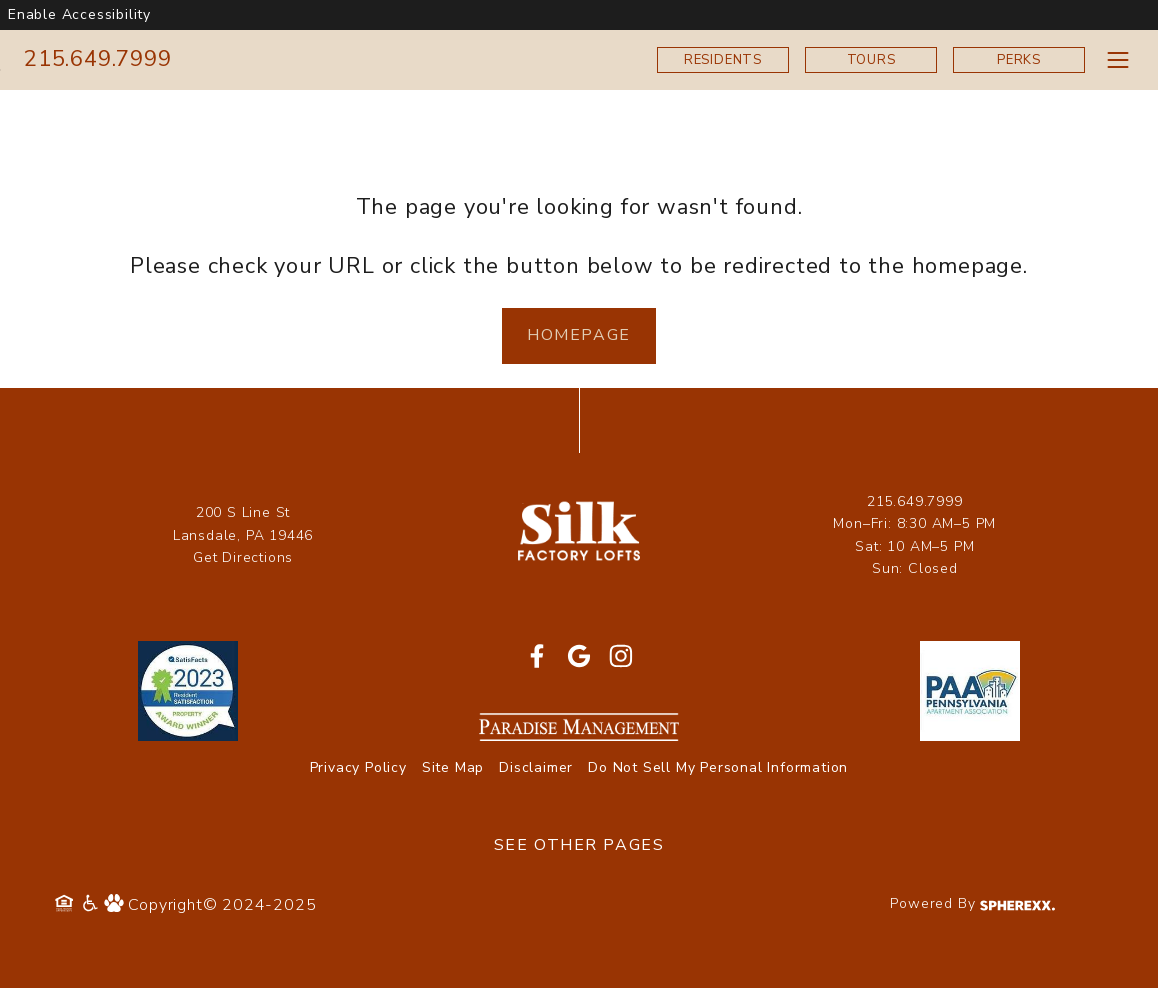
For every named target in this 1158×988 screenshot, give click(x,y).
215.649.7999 (98, 59)
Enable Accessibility (79, 14)
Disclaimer (536, 767)
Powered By (972, 903)
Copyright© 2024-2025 (222, 905)
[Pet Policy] (116, 905)
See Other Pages (579, 845)
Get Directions (243, 557)
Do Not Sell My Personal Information (718, 767)
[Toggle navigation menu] (1117, 59)
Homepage (579, 335)
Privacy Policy (358, 767)
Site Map (453, 767)
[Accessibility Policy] (91, 905)
